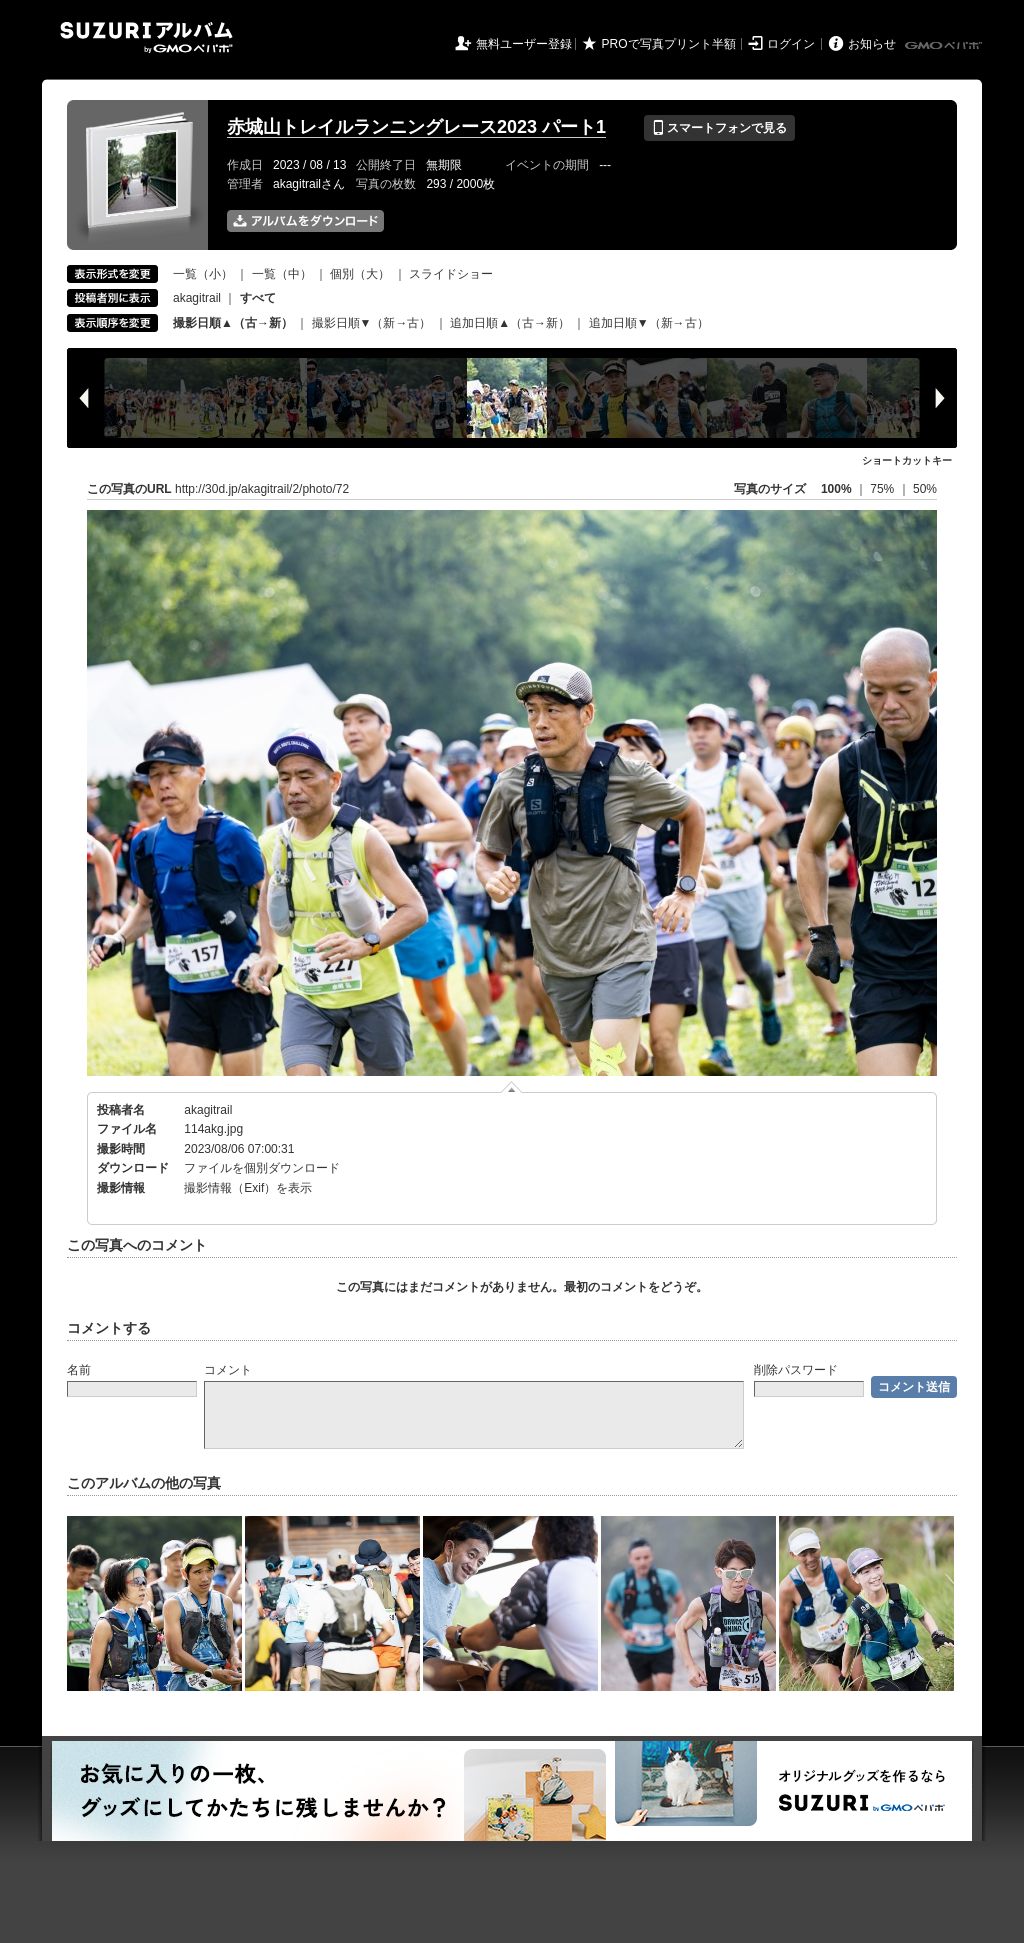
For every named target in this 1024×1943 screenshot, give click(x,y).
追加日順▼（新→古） (649, 323)
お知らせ (872, 44)
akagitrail (197, 298)
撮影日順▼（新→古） (372, 323)
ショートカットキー (907, 460)
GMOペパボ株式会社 (945, 46)
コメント (228, 1370)
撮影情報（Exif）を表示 (248, 1188)
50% (925, 489)
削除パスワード (796, 1370)
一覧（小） (203, 274)
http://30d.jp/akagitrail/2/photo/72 (262, 489)
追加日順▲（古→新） (510, 323)
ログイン (791, 44)
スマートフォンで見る (719, 128)
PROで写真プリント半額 (669, 44)
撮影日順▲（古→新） (233, 323)
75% (883, 489)
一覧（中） (282, 274)
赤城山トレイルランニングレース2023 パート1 (416, 127)
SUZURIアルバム (146, 37)
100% (836, 489)
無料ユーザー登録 (524, 44)
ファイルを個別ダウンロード (262, 1168)
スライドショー (451, 274)
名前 (79, 1370)
